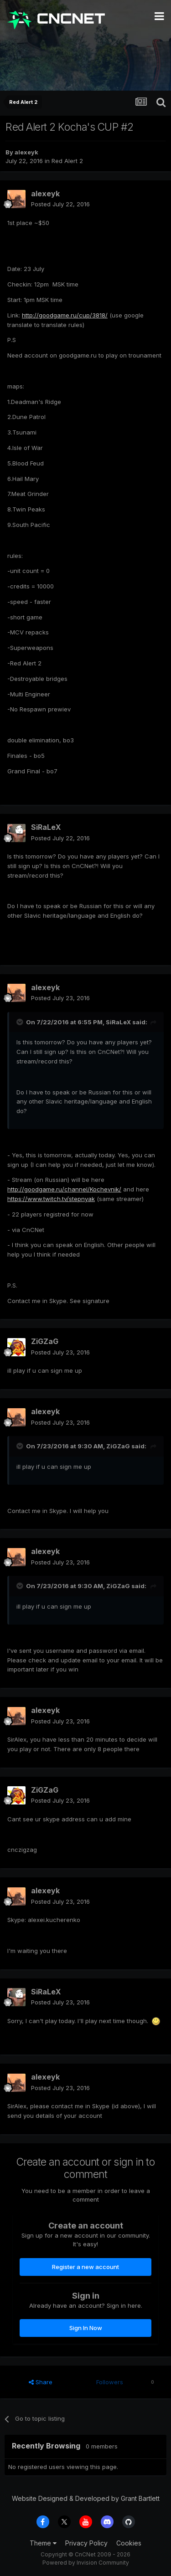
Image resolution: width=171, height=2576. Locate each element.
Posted (60, 204)
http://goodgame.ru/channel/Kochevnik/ (64, 1189)
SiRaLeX (46, 827)
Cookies (128, 2543)
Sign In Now (85, 2327)
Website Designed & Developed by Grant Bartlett (86, 2498)
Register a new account (85, 2266)
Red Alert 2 (67, 160)
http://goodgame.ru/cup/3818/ (65, 315)
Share (40, 2382)
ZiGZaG (44, 1341)
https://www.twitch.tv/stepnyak (51, 1198)
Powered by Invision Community (85, 2562)
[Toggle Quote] (20, 1022)
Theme (43, 2543)
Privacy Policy (86, 2543)
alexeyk (26, 152)
